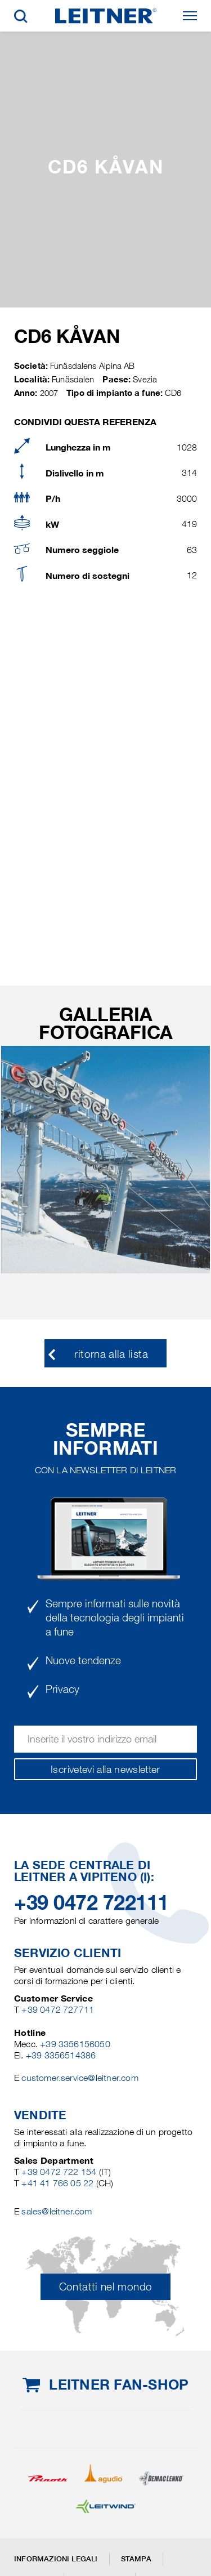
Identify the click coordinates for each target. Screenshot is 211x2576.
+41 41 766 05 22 (58, 2183)
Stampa (136, 2559)
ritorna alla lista (110, 1354)
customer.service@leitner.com (79, 2078)
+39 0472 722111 (91, 1902)
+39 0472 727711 (57, 2009)
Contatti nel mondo (105, 2286)
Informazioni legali (56, 2559)
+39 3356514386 (61, 2055)
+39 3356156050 (75, 2044)
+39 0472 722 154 (58, 2172)
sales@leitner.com (56, 2211)
